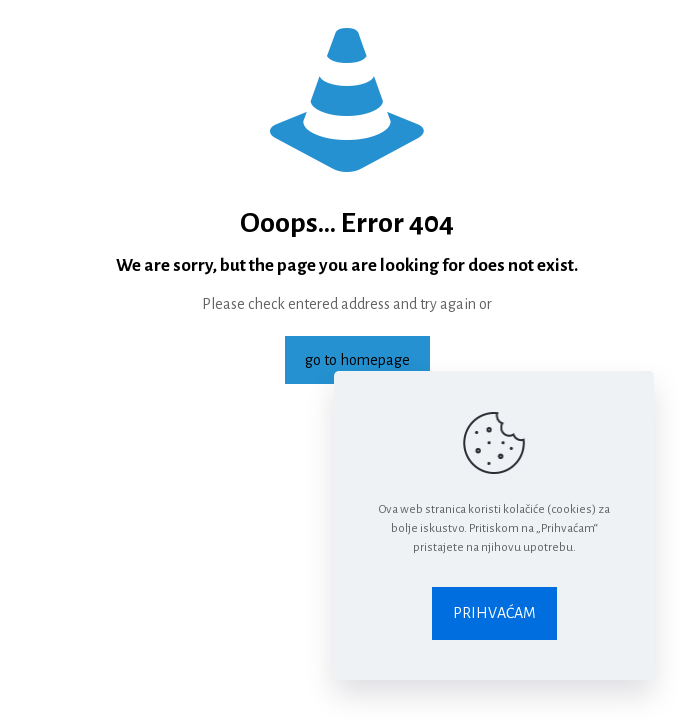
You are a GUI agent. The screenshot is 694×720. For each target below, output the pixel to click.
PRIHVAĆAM (494, 613)
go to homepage (357, 360)
